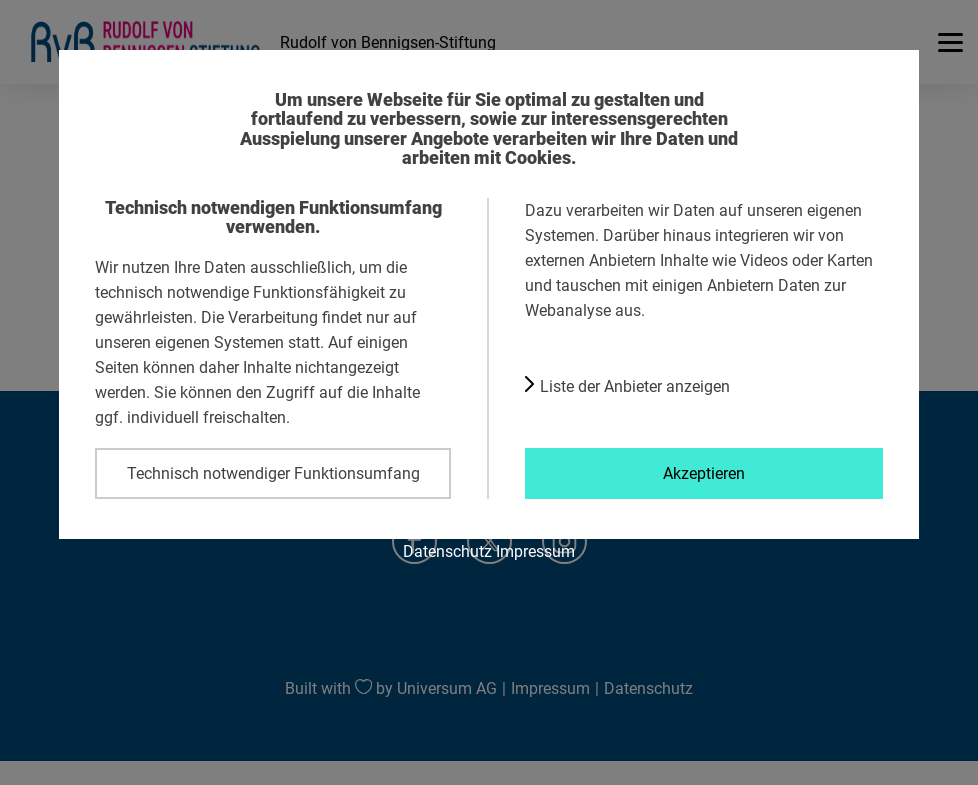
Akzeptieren (704, 473)
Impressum (535, 551)
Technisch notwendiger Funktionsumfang (273, 473)
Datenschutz (447, 551)
